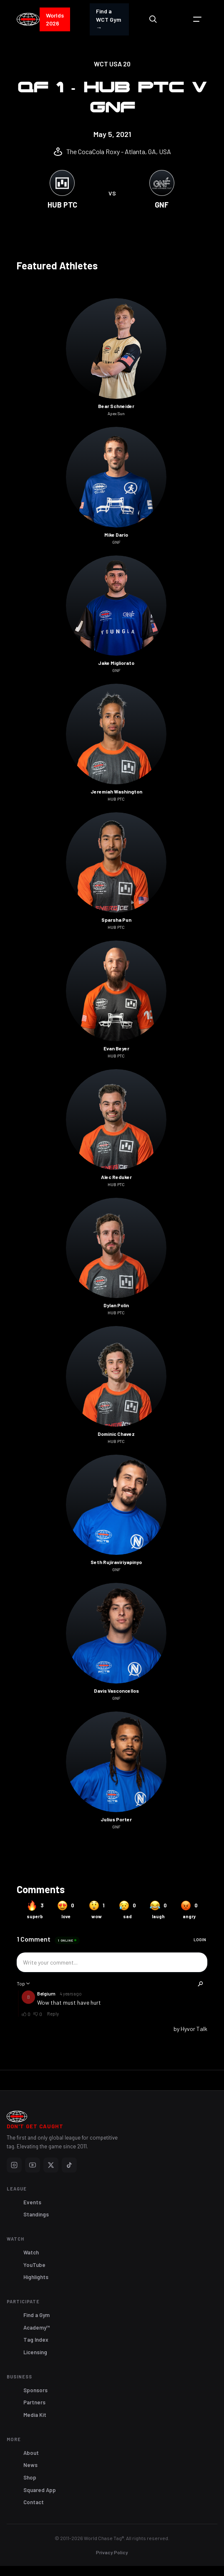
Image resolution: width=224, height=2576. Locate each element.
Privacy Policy (112, 2552)
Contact (33, 2502)
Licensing (35, 2352)
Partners (34, 2402)
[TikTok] (69, 2165)
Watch (31, 2252)
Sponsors (35, 2390)
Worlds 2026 (55, 19)
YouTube (34, 2265)
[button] (197, 19)
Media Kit (34, 2414)
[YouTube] (32, 2165)
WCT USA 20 (112, 64)
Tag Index (35, 2339)
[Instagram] (14, 2165)
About (31, 2452)
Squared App (39, 2490)
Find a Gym (36, 2315)
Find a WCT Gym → (108, 19)
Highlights (35, 2277)
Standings (36, 2214)
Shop (29, 2477)
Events (32, 2202)
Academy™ (36, 2327)
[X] (50, 2165)
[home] (28, 19)
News (30, 2465)
